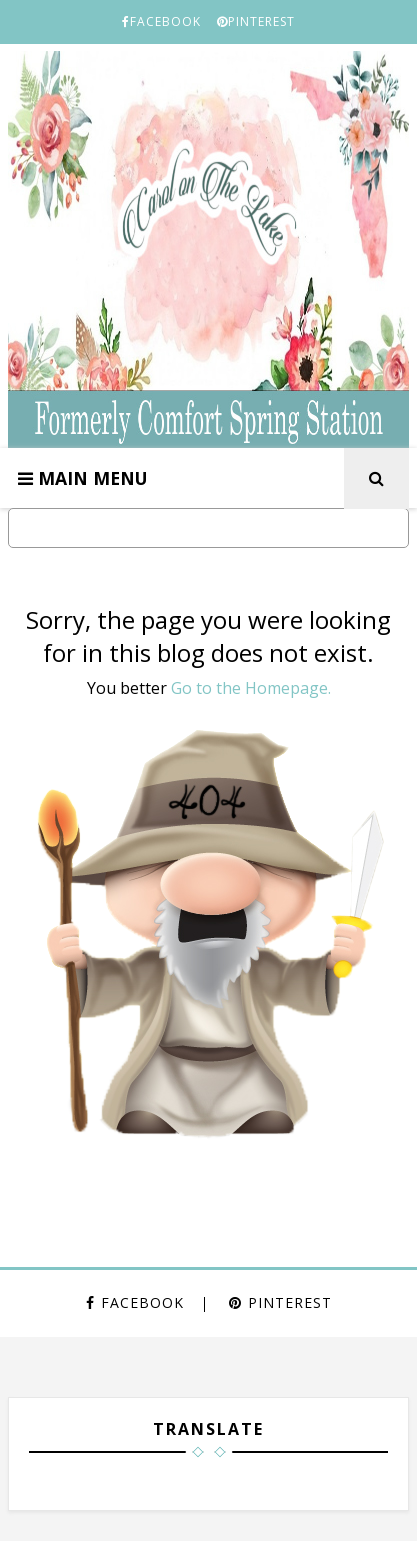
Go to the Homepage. (251, 688)
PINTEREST (256, 21)
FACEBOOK (161, 21)
